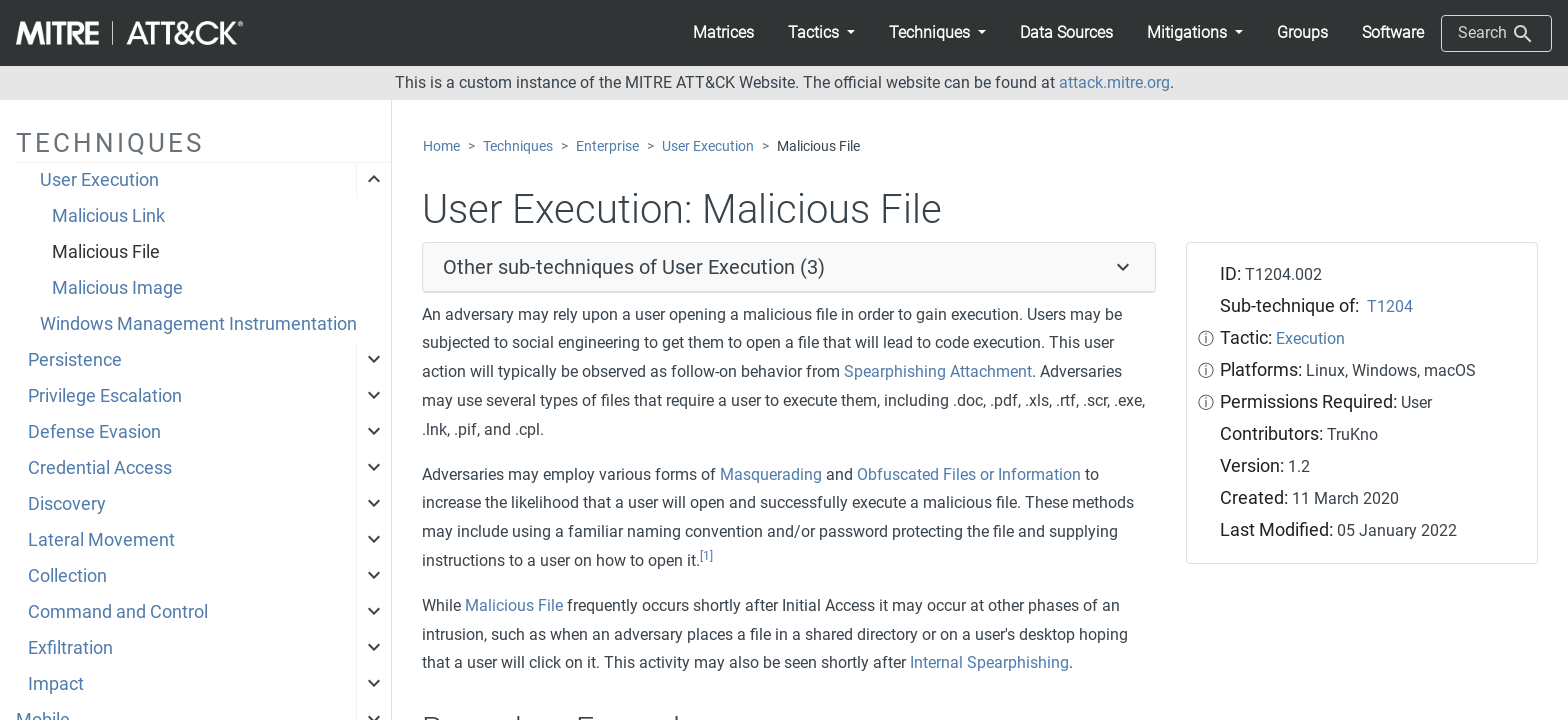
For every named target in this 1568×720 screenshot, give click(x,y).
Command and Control (118, 612)
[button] (821, 33)
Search (1496, 34)
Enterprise (607, 146)
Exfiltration (70, 648)
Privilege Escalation (105, 396)
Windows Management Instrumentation (198, 324)
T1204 (1390, 306)
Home (441, 146)
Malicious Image (117, 288)
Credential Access (100, 468)
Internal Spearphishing (989, 662)
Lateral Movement (101, 540)
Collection (67, 576)
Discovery (67, 504)
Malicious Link (108, 216)
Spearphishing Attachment (938, 371)
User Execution (99, 180)
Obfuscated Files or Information (969, 474)
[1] (706, 556)
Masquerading (771, 474)
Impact (56, 684)
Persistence (75, 360)
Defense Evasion (94, 432)
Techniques (518, 146)
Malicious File (106, 252)
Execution (1310, 338)
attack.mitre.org (1114, 82)
